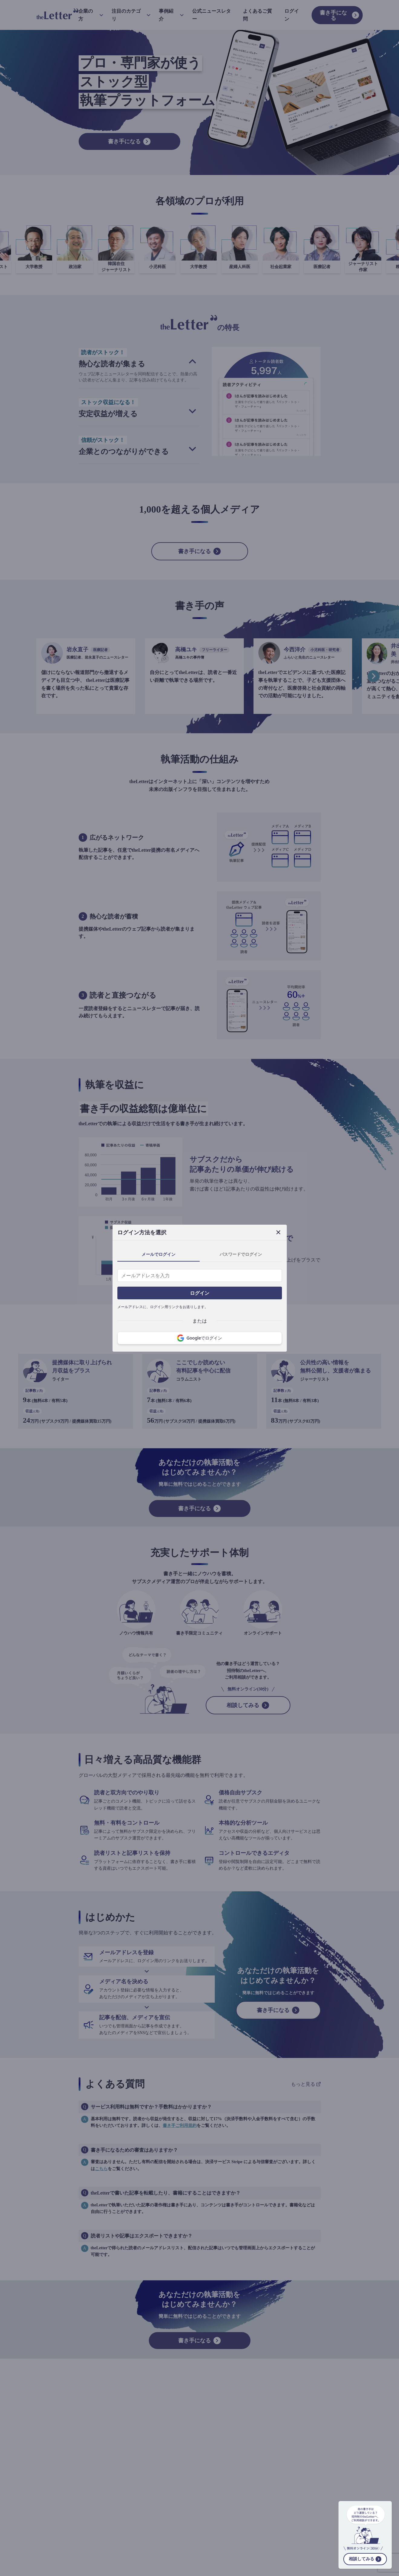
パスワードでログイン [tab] (241, 1254)
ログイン (199, 1293)
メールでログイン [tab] (158, 1254)
